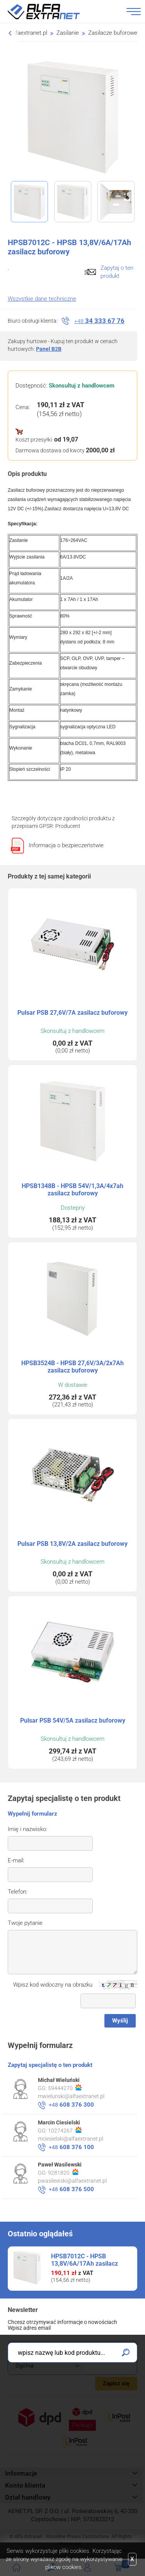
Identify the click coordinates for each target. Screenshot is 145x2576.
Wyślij (120, 2020)
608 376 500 (71, 2189)
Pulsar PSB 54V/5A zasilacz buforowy (72, 1720)
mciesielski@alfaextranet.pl (70, 2139)
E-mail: (16, 1860)
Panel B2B (48, 349)
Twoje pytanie (25, 1922)
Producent (67, 826)
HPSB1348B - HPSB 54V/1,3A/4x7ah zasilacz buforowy (72, 1189)
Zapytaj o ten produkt (117, 271)
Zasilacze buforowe (112, 32)
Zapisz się (116, 2383)
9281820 (63, 2172)
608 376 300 (71, 2104)
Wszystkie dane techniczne (42, 298)
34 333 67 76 (99, 321)
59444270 (65, 2087)
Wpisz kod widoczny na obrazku (52, 1984)
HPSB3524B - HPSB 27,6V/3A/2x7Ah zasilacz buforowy (72, 1366)
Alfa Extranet (53, 12)
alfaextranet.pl (29, 32)
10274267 (65, 2130)
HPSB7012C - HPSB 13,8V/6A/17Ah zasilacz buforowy (84, 2264)
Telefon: (17, 1891)
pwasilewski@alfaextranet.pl (72, 2181)
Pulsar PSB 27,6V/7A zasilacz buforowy (72, 1012)
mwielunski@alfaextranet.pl (71, 2096)
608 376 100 (71, 2147)
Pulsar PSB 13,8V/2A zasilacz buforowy (72, 1543)
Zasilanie (67, 32)
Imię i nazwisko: (27, 1829)
